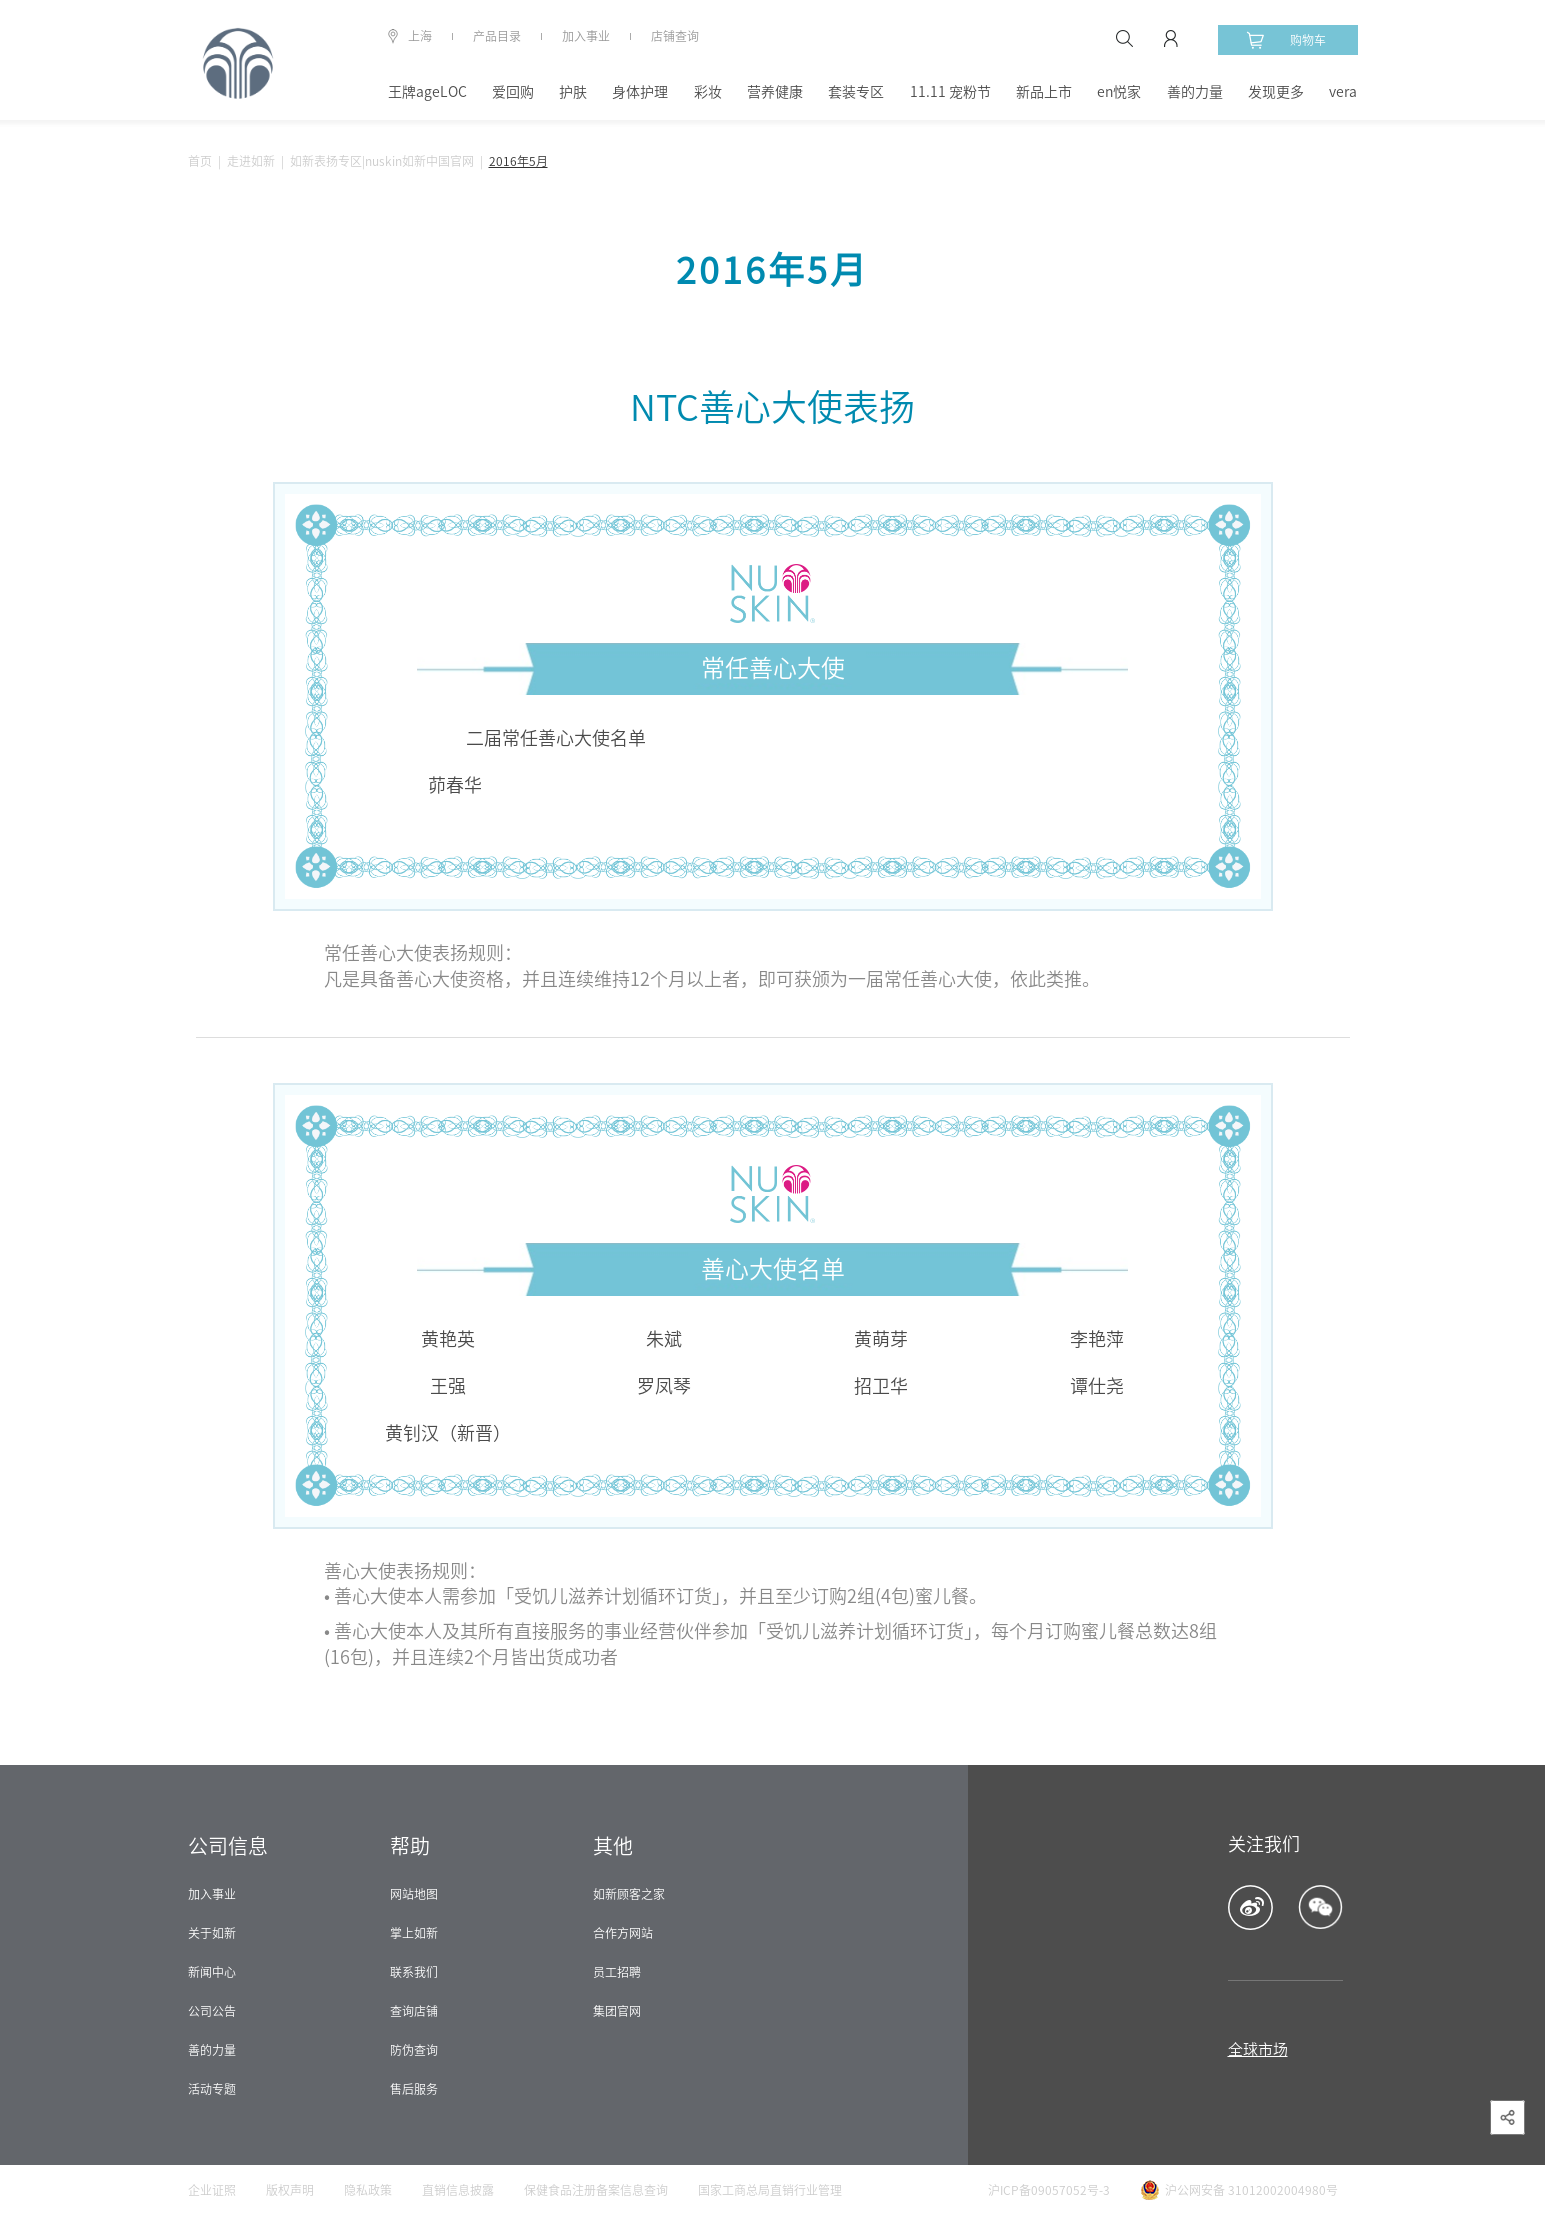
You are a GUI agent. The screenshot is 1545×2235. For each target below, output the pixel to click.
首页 (200, 161)
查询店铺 (414, 2011)
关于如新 (212, 1933)
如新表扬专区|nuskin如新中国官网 (382, 161)
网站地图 (414, 1894)
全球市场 (1258, 2049)
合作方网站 (623, 1933)
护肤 (573, 92)
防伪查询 (414, 2050)
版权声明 (290, 2190)
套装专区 (856, 92)
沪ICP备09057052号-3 (1049, 2190)
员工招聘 (617, 1972)
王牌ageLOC (427, 92)
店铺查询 (675, 36)
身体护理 (640, 92)
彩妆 (708, 92)
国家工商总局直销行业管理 (770, 2190)
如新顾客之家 (629, 1894)
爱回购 (513, 92)
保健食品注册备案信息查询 (596, 2190)
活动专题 (212, 2089)
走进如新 (251, 161)
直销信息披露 (458, 2190)
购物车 (1286, 40)
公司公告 (212, 2011)
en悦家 (1119, 92)
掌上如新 (414, 1933)
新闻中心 (212, 1972)
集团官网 (617, 2011)
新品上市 (1044, 92)
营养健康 (775, 92)
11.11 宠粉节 (950, 92)
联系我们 (414, 1972)
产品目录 (497, 36)
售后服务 (414, 2089)
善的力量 (1195, 92)
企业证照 (212, 2190)
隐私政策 (368, 2190)
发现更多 (1276, 92)
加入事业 (586, 36)
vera (1343, 92)
